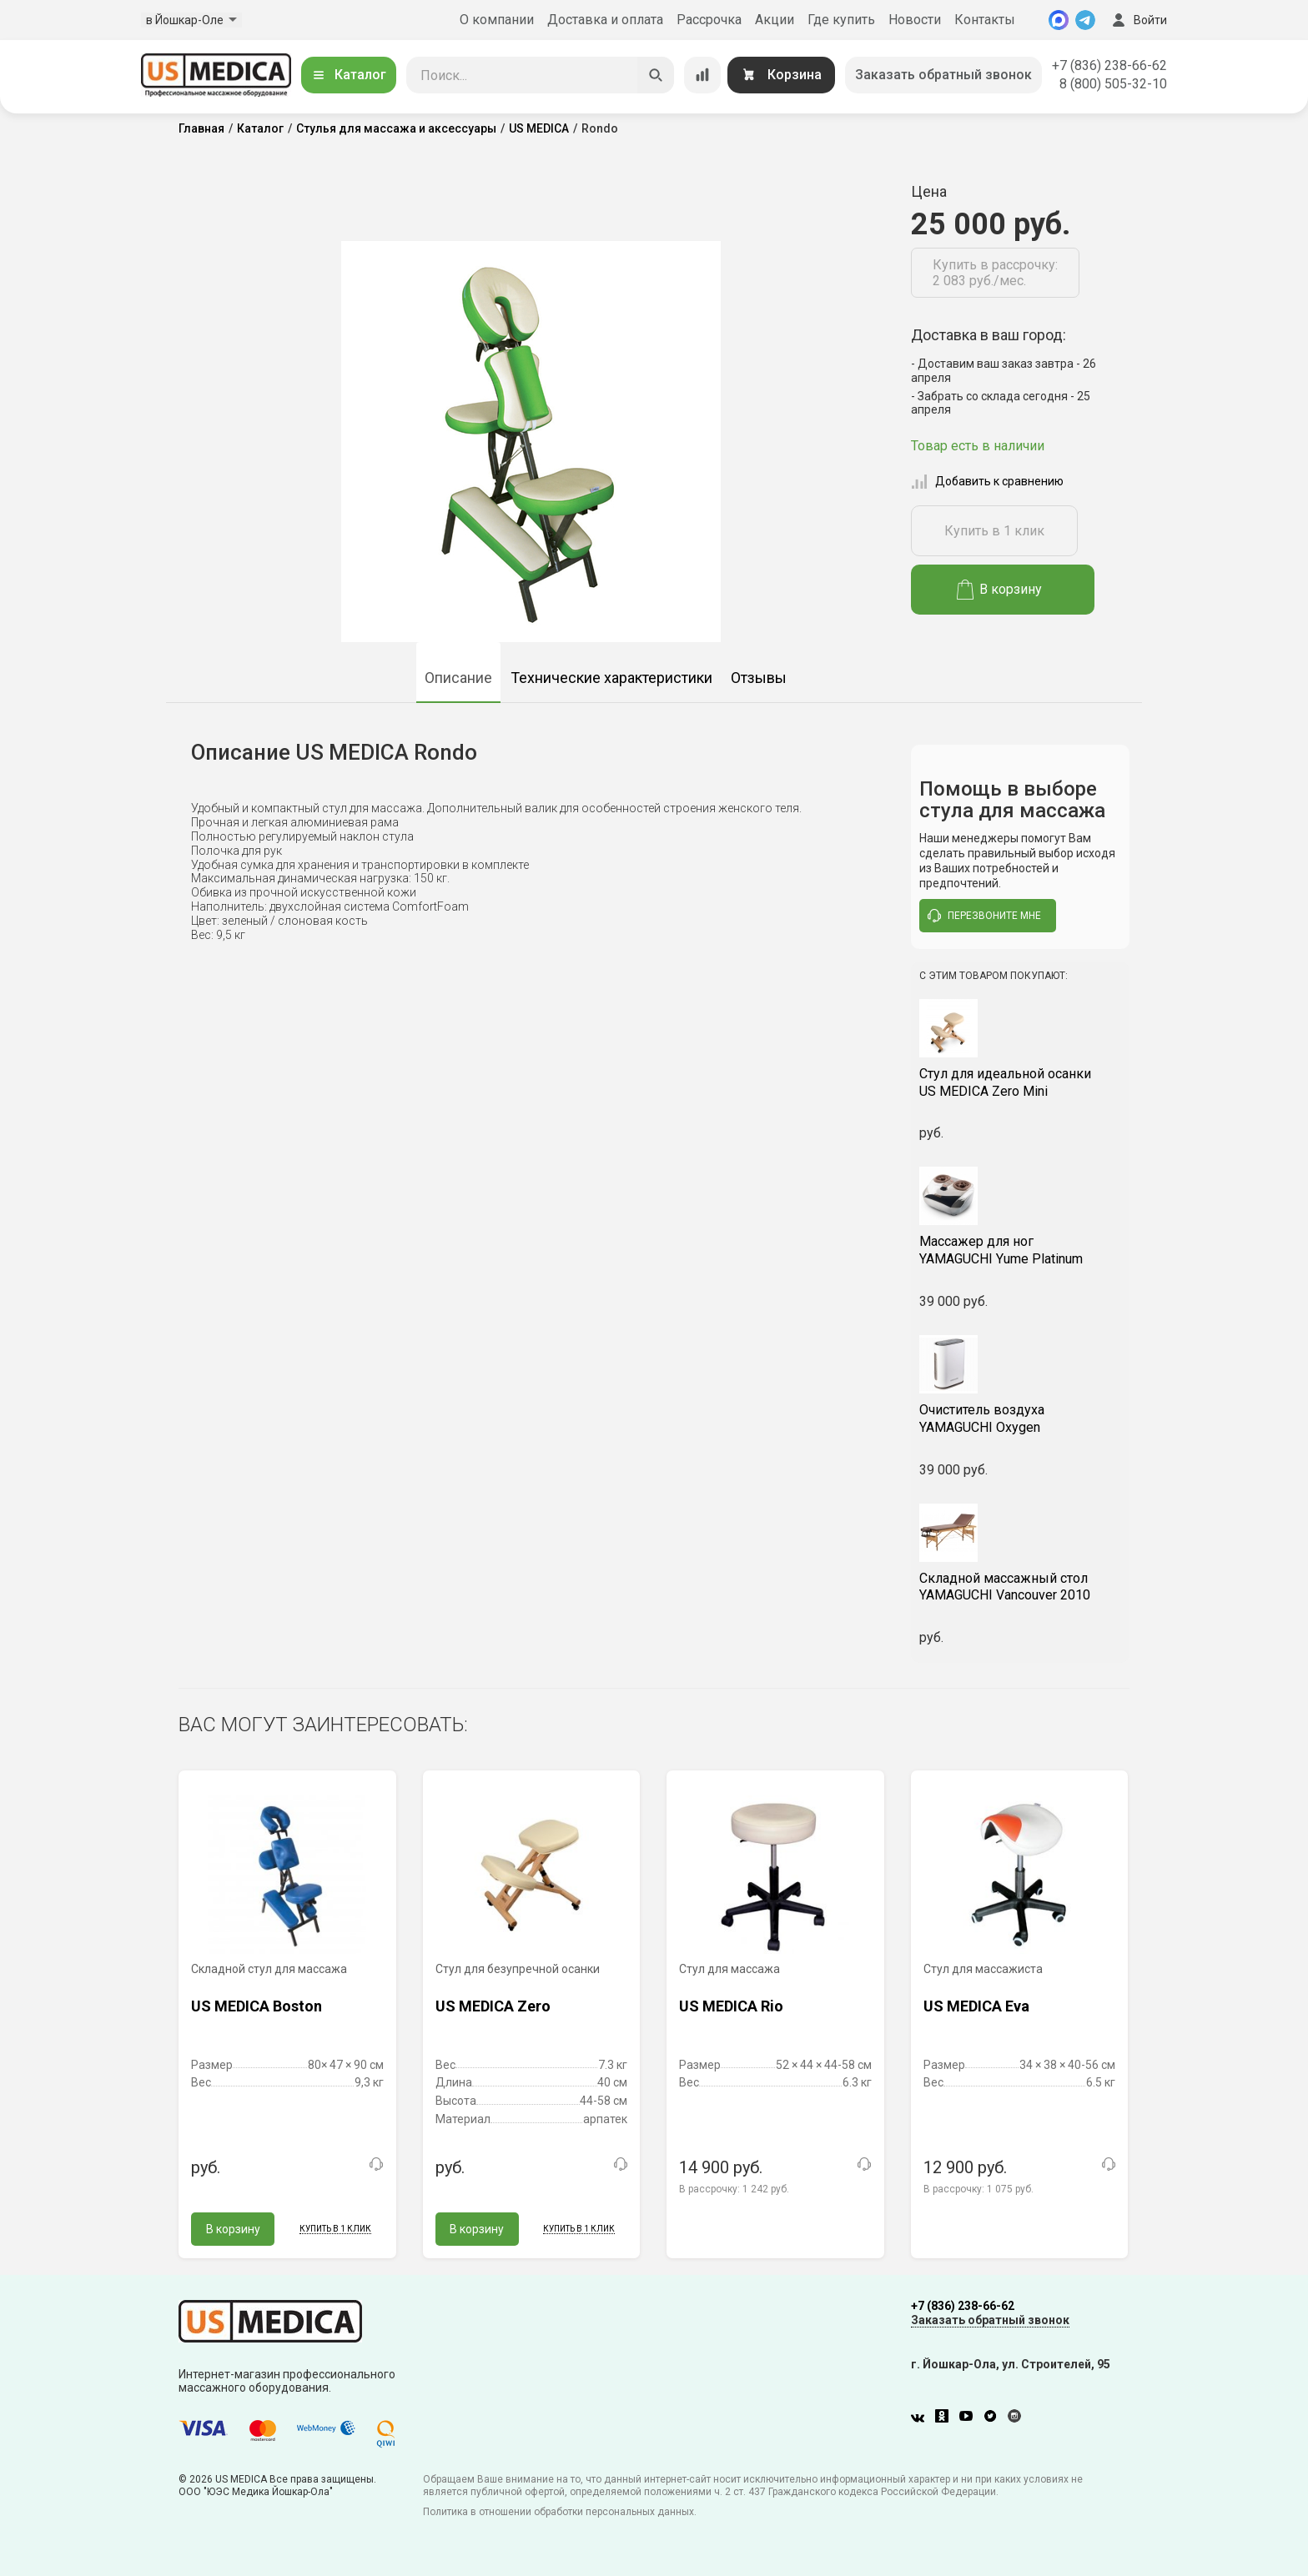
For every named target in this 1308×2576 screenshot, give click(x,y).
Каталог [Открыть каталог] (348, 75)
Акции (774, 20)
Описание (458, 677)
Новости (914, 20)
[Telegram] (1085, 20)
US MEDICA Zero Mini (1020, 1082)
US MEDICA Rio (731, 2006)
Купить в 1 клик (994, 531)
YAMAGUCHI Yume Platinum (1020, 1250)
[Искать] (655, 75)
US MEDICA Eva (976, 2006)
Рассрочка (709, 20)
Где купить (841, 20)
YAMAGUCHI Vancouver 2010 (1020, 1587)
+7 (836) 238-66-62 (1109, 65)
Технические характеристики (611, 677)
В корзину (1000, 590)
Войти (1138, 20)
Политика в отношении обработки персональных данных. (560, 2512)
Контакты (984, 20)
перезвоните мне (984, 915)
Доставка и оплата (605, 20)
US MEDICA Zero (493, 2006)
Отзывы (759, 677)
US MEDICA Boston (256, 2006)
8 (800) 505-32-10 (1113, 84)
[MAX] (1059, 20)
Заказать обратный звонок (943, 75)
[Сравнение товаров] (702, 75)
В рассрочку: (734, 2189)
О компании (497, 20)
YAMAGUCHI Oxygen (1020, 1418)
